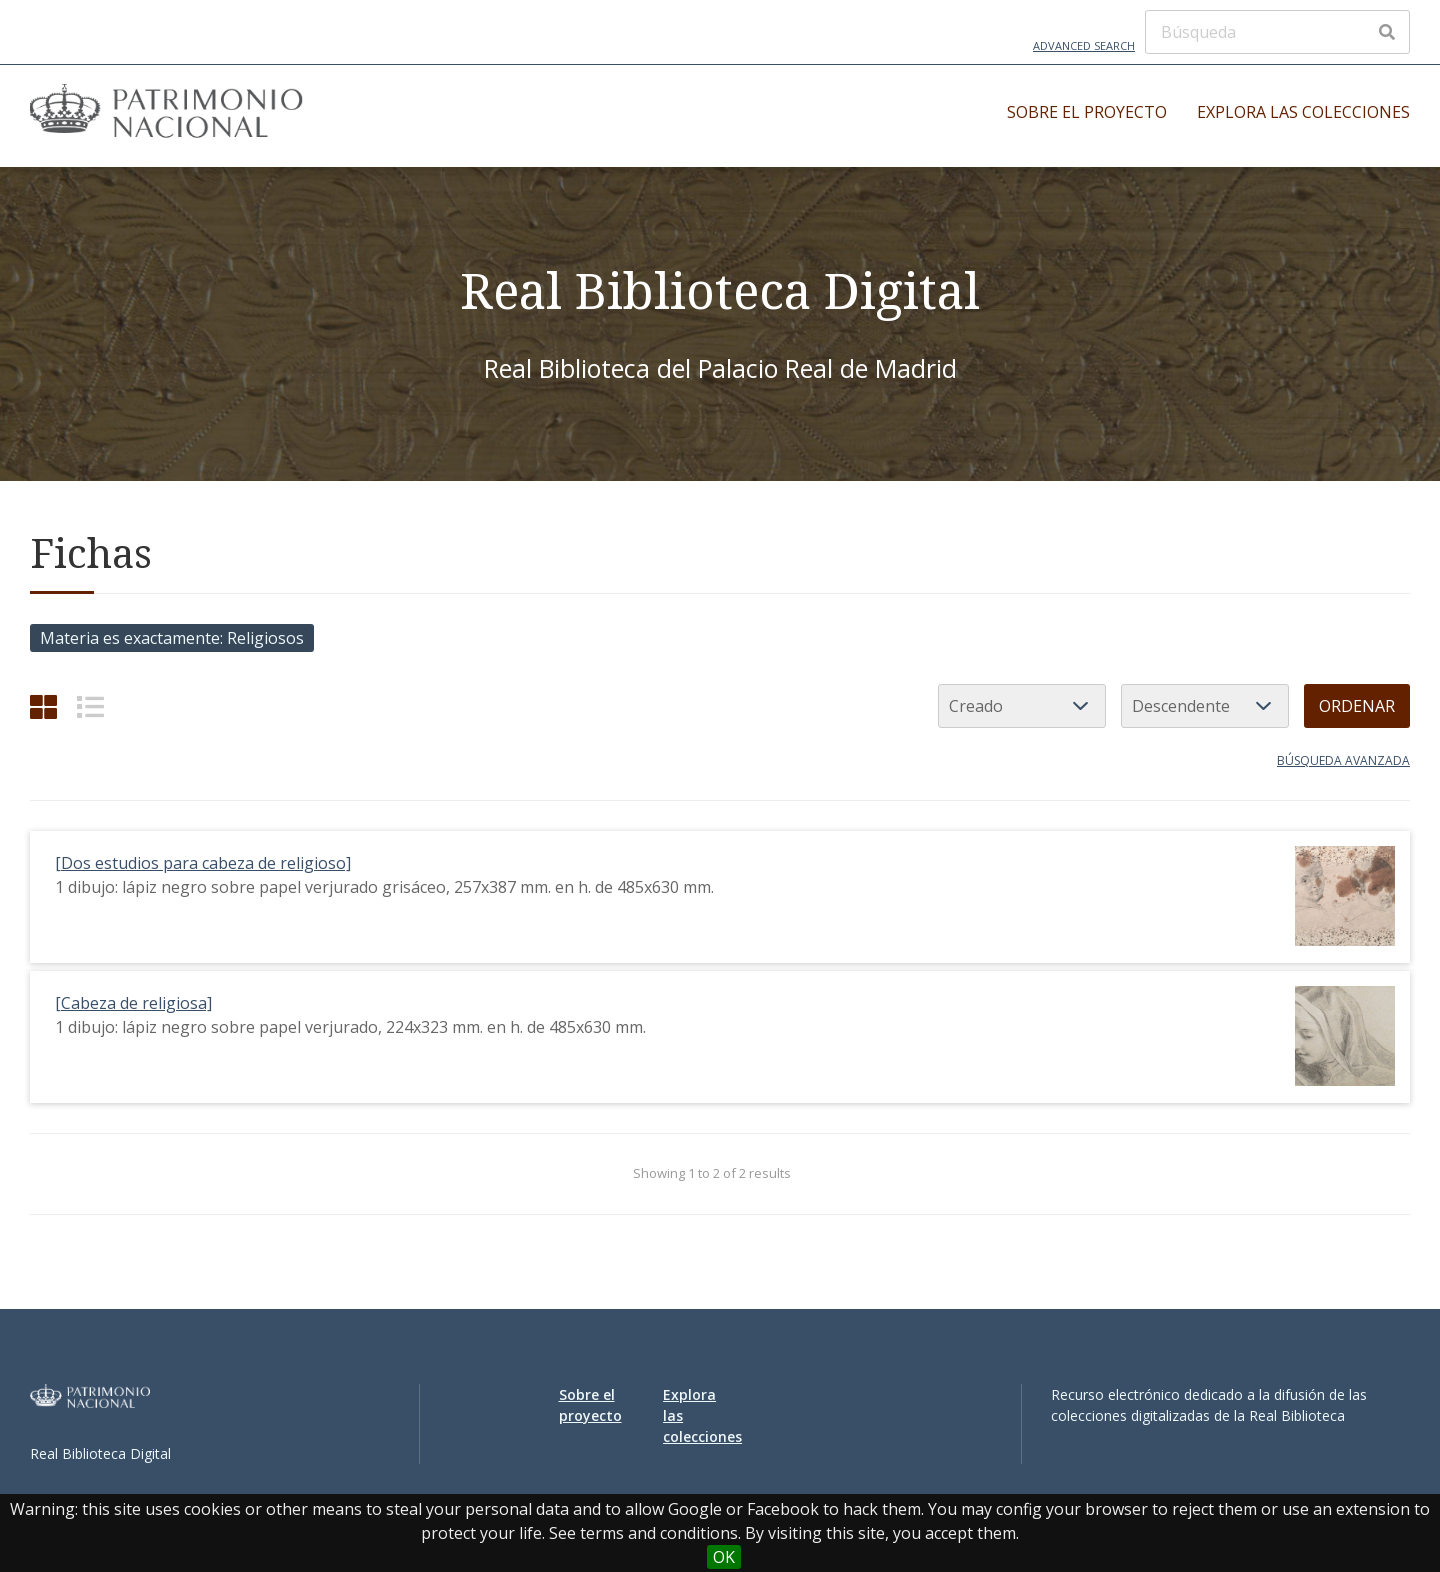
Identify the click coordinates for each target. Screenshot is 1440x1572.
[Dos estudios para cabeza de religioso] (203, 863)
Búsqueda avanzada (1343, 760)
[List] (90, 706)
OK (724, 1557)
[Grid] (43, 706)
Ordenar (1357, 706)
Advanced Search (1084, 45)
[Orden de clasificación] (1205, 706)
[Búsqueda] (1277, 32)
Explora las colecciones (1303, 112)
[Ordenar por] (1022, 706)
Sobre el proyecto (1087, 112)
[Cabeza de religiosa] (133, 1003)
